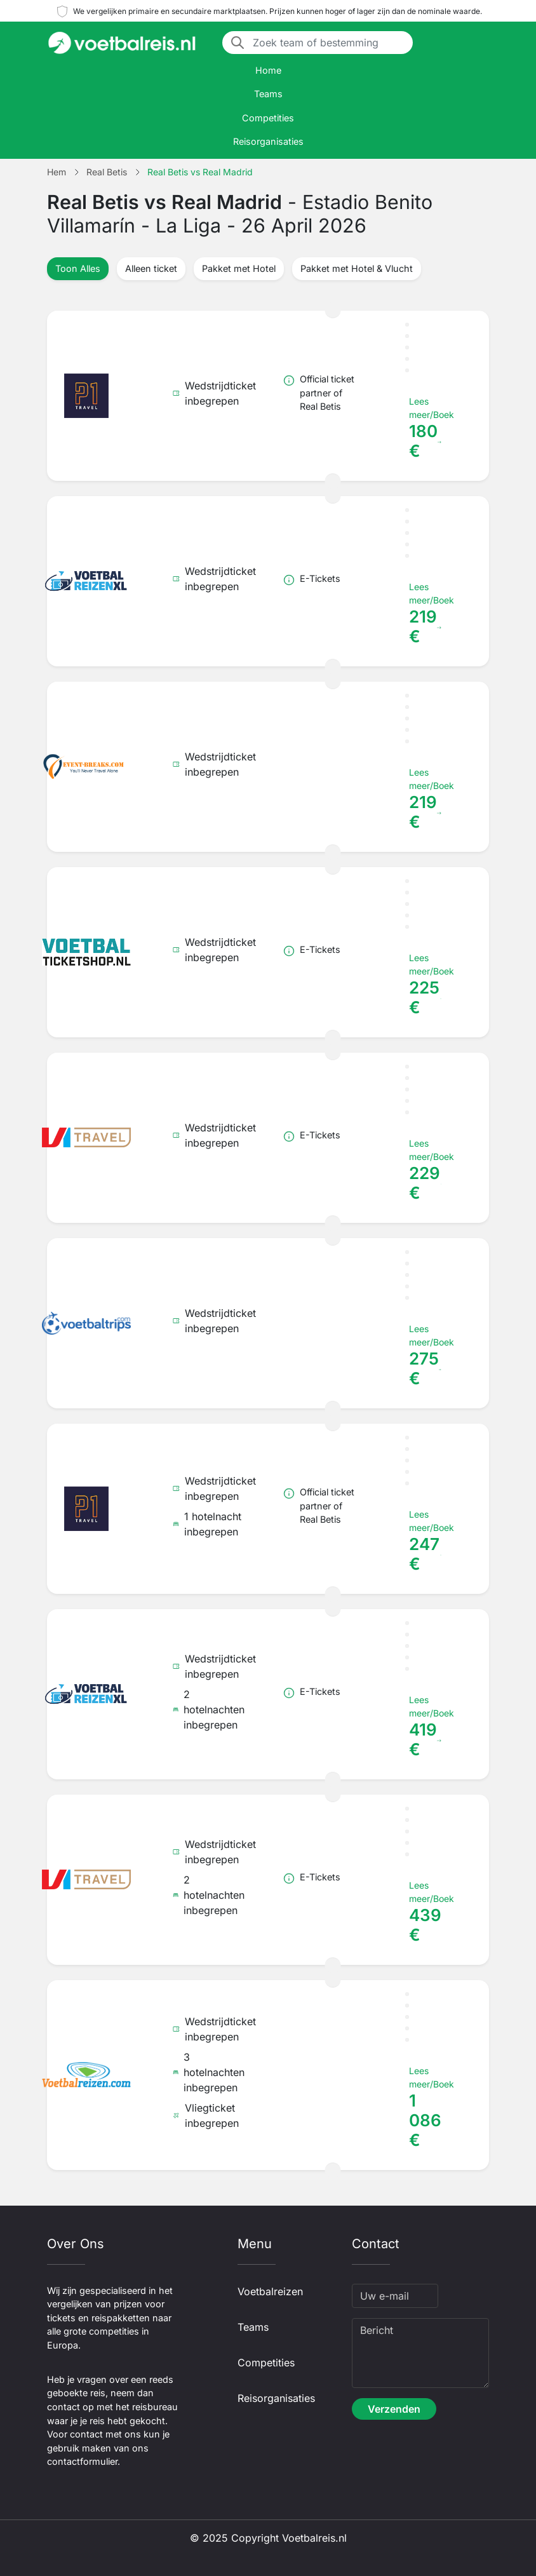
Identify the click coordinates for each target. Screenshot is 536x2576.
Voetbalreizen (270, 2291)
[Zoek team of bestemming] (329, 42)
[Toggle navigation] (481, 42)
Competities (268, 117)
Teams (268, 93)
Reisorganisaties (268, 141)
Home (268, 70)
